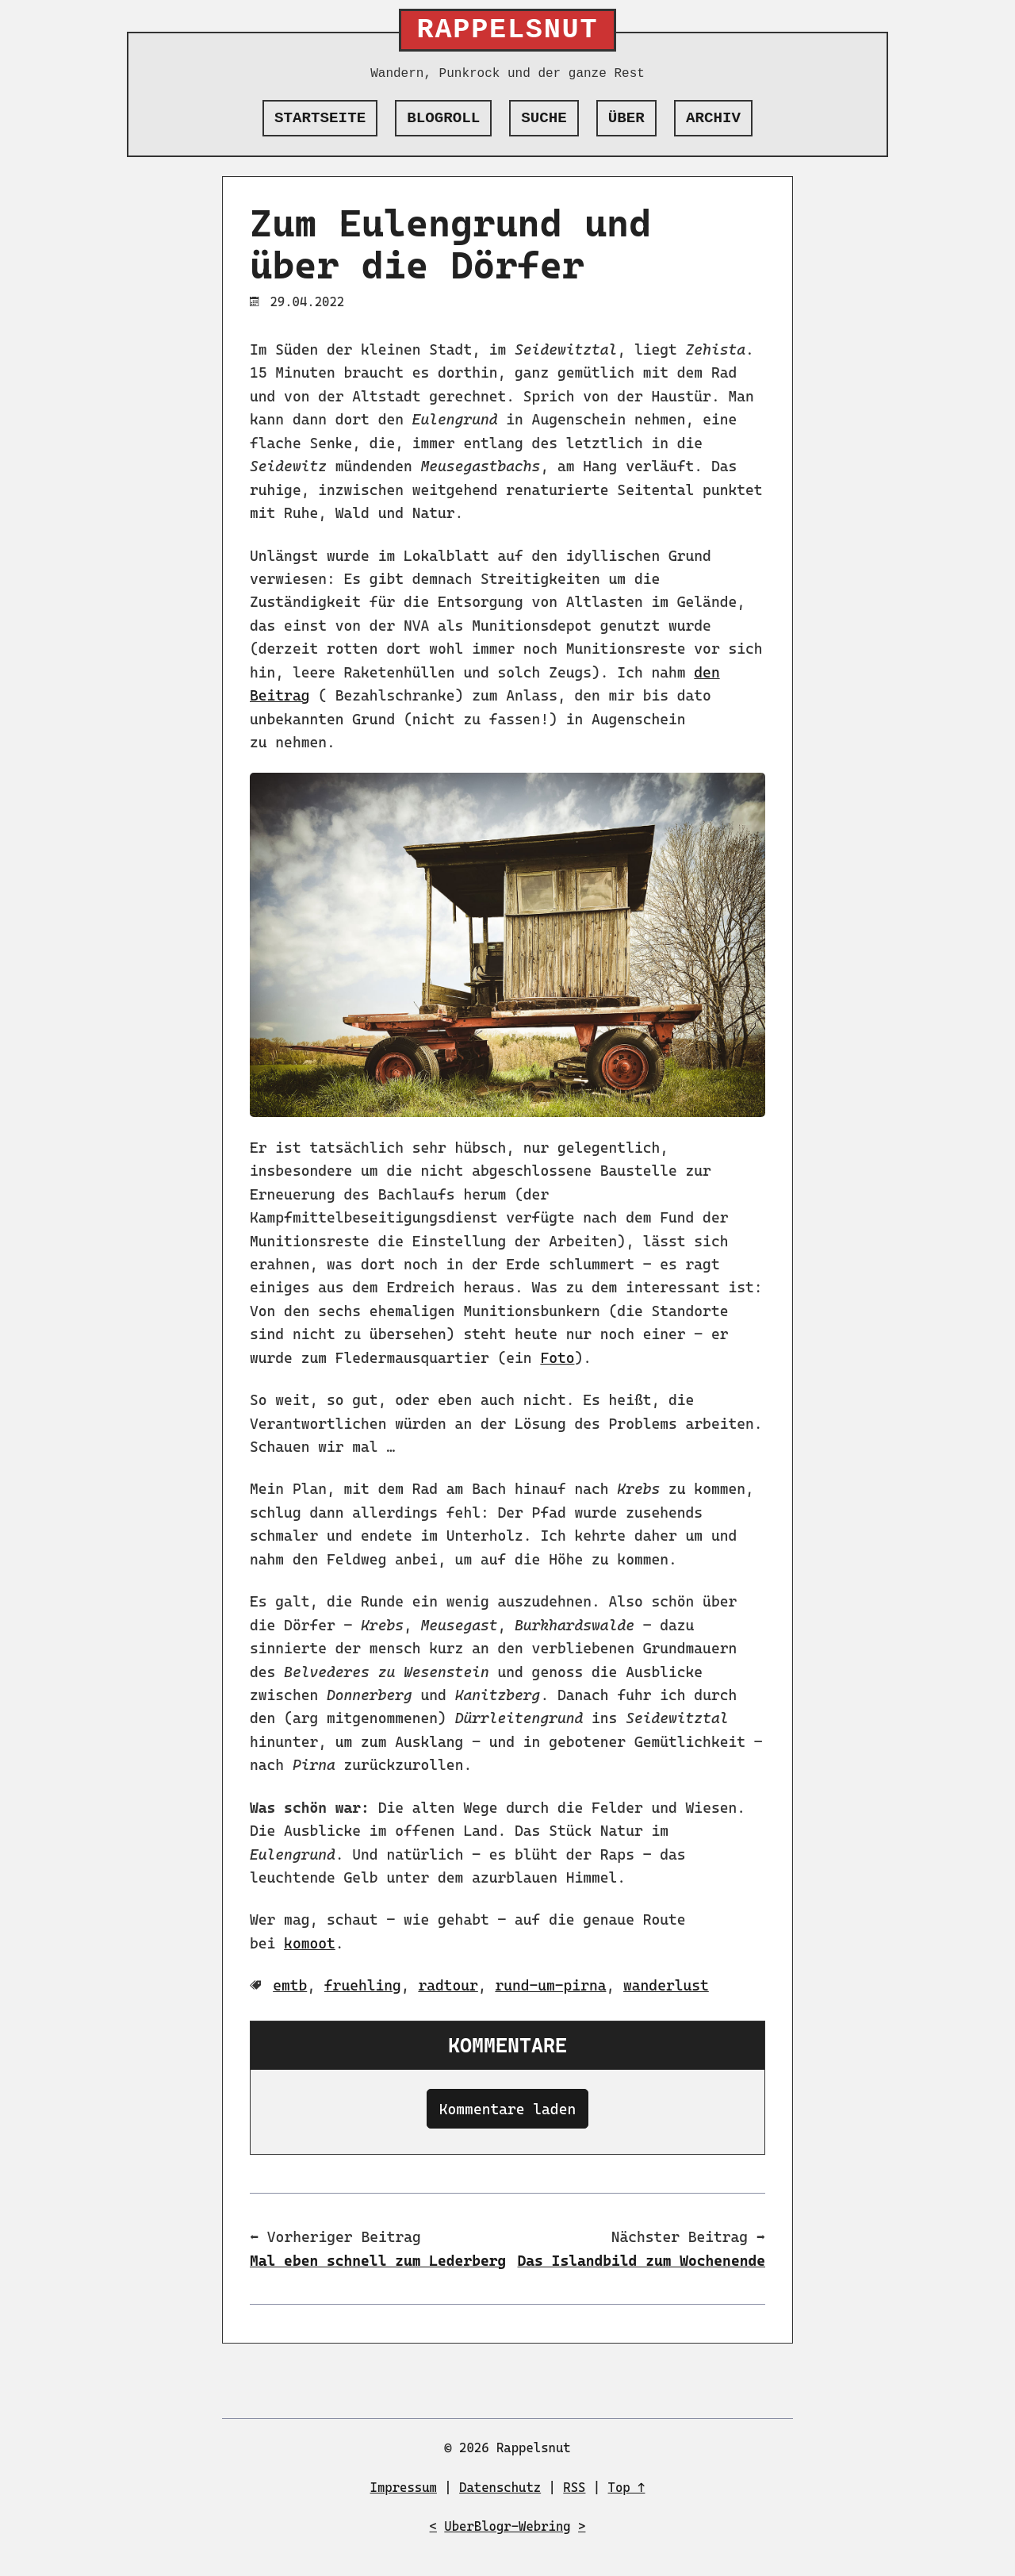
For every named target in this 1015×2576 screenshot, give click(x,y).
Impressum (403, 2487)
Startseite (320, 118)
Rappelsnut (508, 30)
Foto (557, 1357)
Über (626, 118)
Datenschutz (500, 2487)
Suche (544, 118)
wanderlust (666, 1985)
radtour (447, 1985)
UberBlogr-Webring (507, 2526)
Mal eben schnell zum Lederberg (378, 2260)
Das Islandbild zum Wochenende (642, 2260)
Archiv (713, 118)
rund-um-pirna (550, 1985)
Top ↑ (626, 2487)
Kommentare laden (507, 2109)
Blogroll (443, 118)
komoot (309, 1943)
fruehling (362, 1985)
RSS (574, 2487)
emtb (290, 1985)
